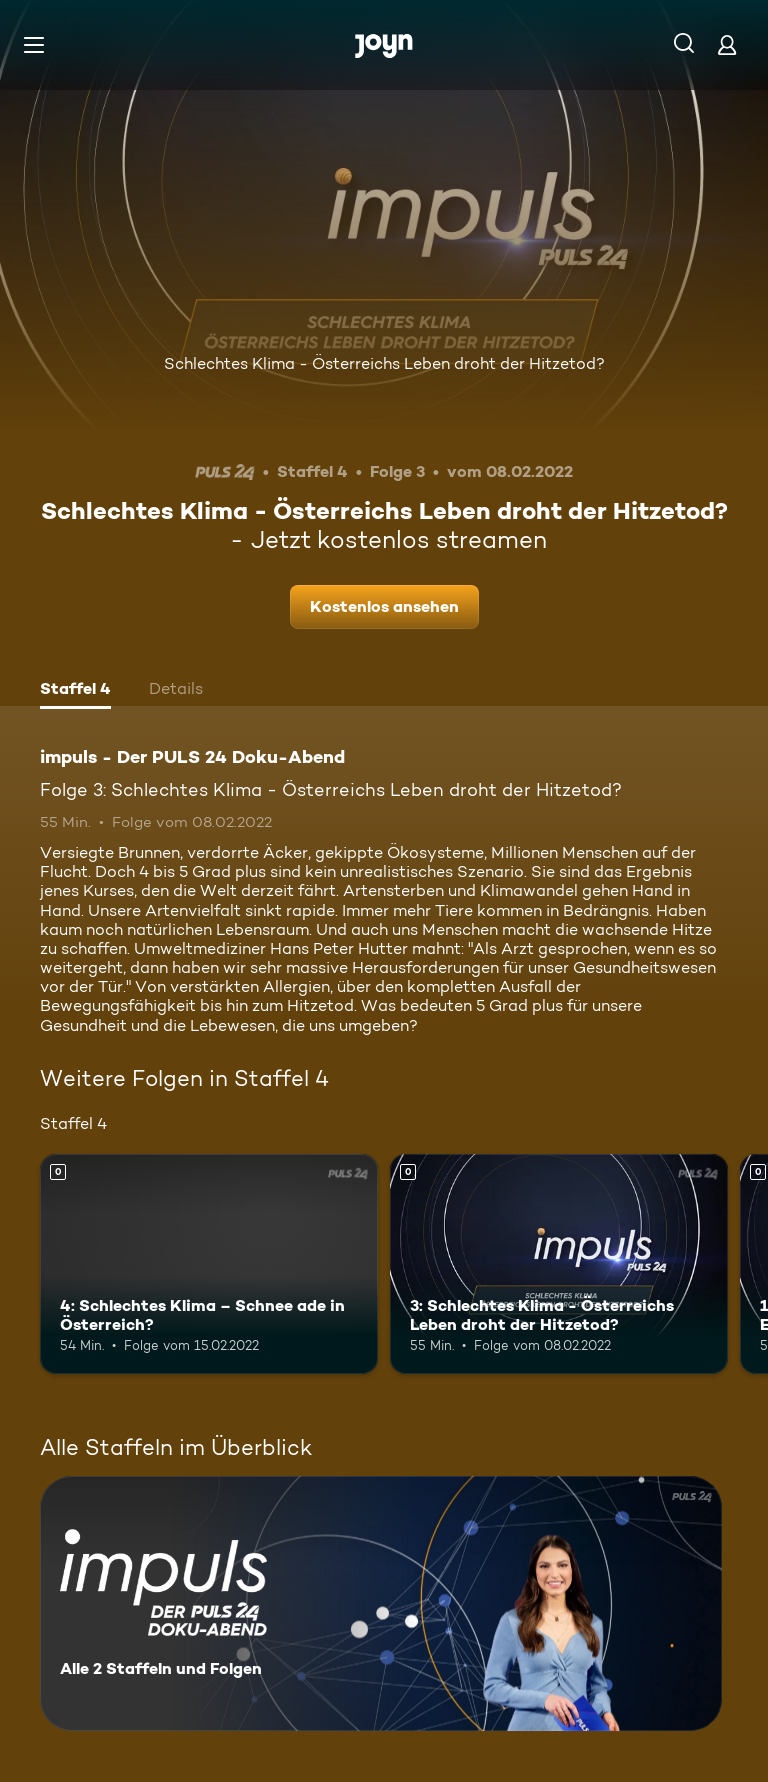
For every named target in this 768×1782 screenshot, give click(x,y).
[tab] (75, 691)
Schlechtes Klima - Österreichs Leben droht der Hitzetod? (384, 363)
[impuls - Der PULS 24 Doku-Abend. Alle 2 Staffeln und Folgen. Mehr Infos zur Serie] (381, 1603)
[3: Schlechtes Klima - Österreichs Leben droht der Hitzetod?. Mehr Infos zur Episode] (559, 1264)
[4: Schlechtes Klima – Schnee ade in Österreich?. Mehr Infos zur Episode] (209, 1264)
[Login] (727, 44)
